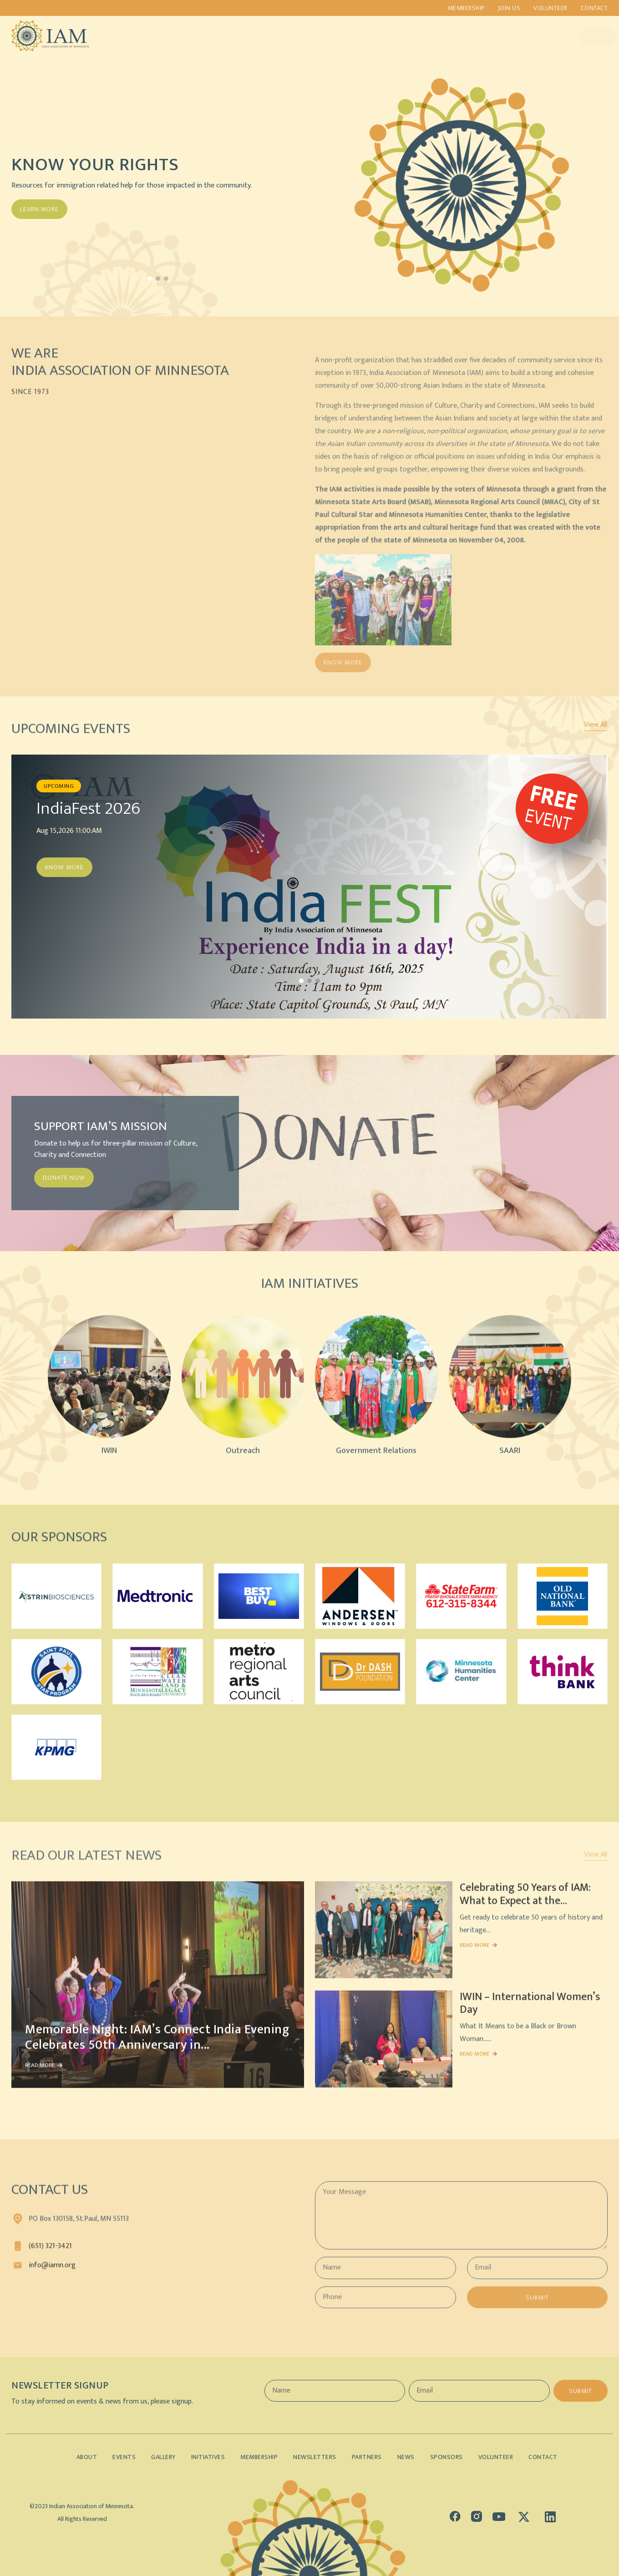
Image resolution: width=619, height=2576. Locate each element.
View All (595, 725)
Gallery (296, 36)
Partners (340, 36)
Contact (594, 8)
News (406, 2457)
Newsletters (314, 2457)
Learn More (39, 209)
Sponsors (386, 36)
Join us (509, 8)
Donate (588, 36)
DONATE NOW (64, 1177)
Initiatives (214, 36)
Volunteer (550, 8)
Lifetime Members (529, 36)
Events (257, 36)
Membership (466, 8)
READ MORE (40, 2072)
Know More (64, 867)
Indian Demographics (452, 36)
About (170, 36)
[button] (149, 278)
